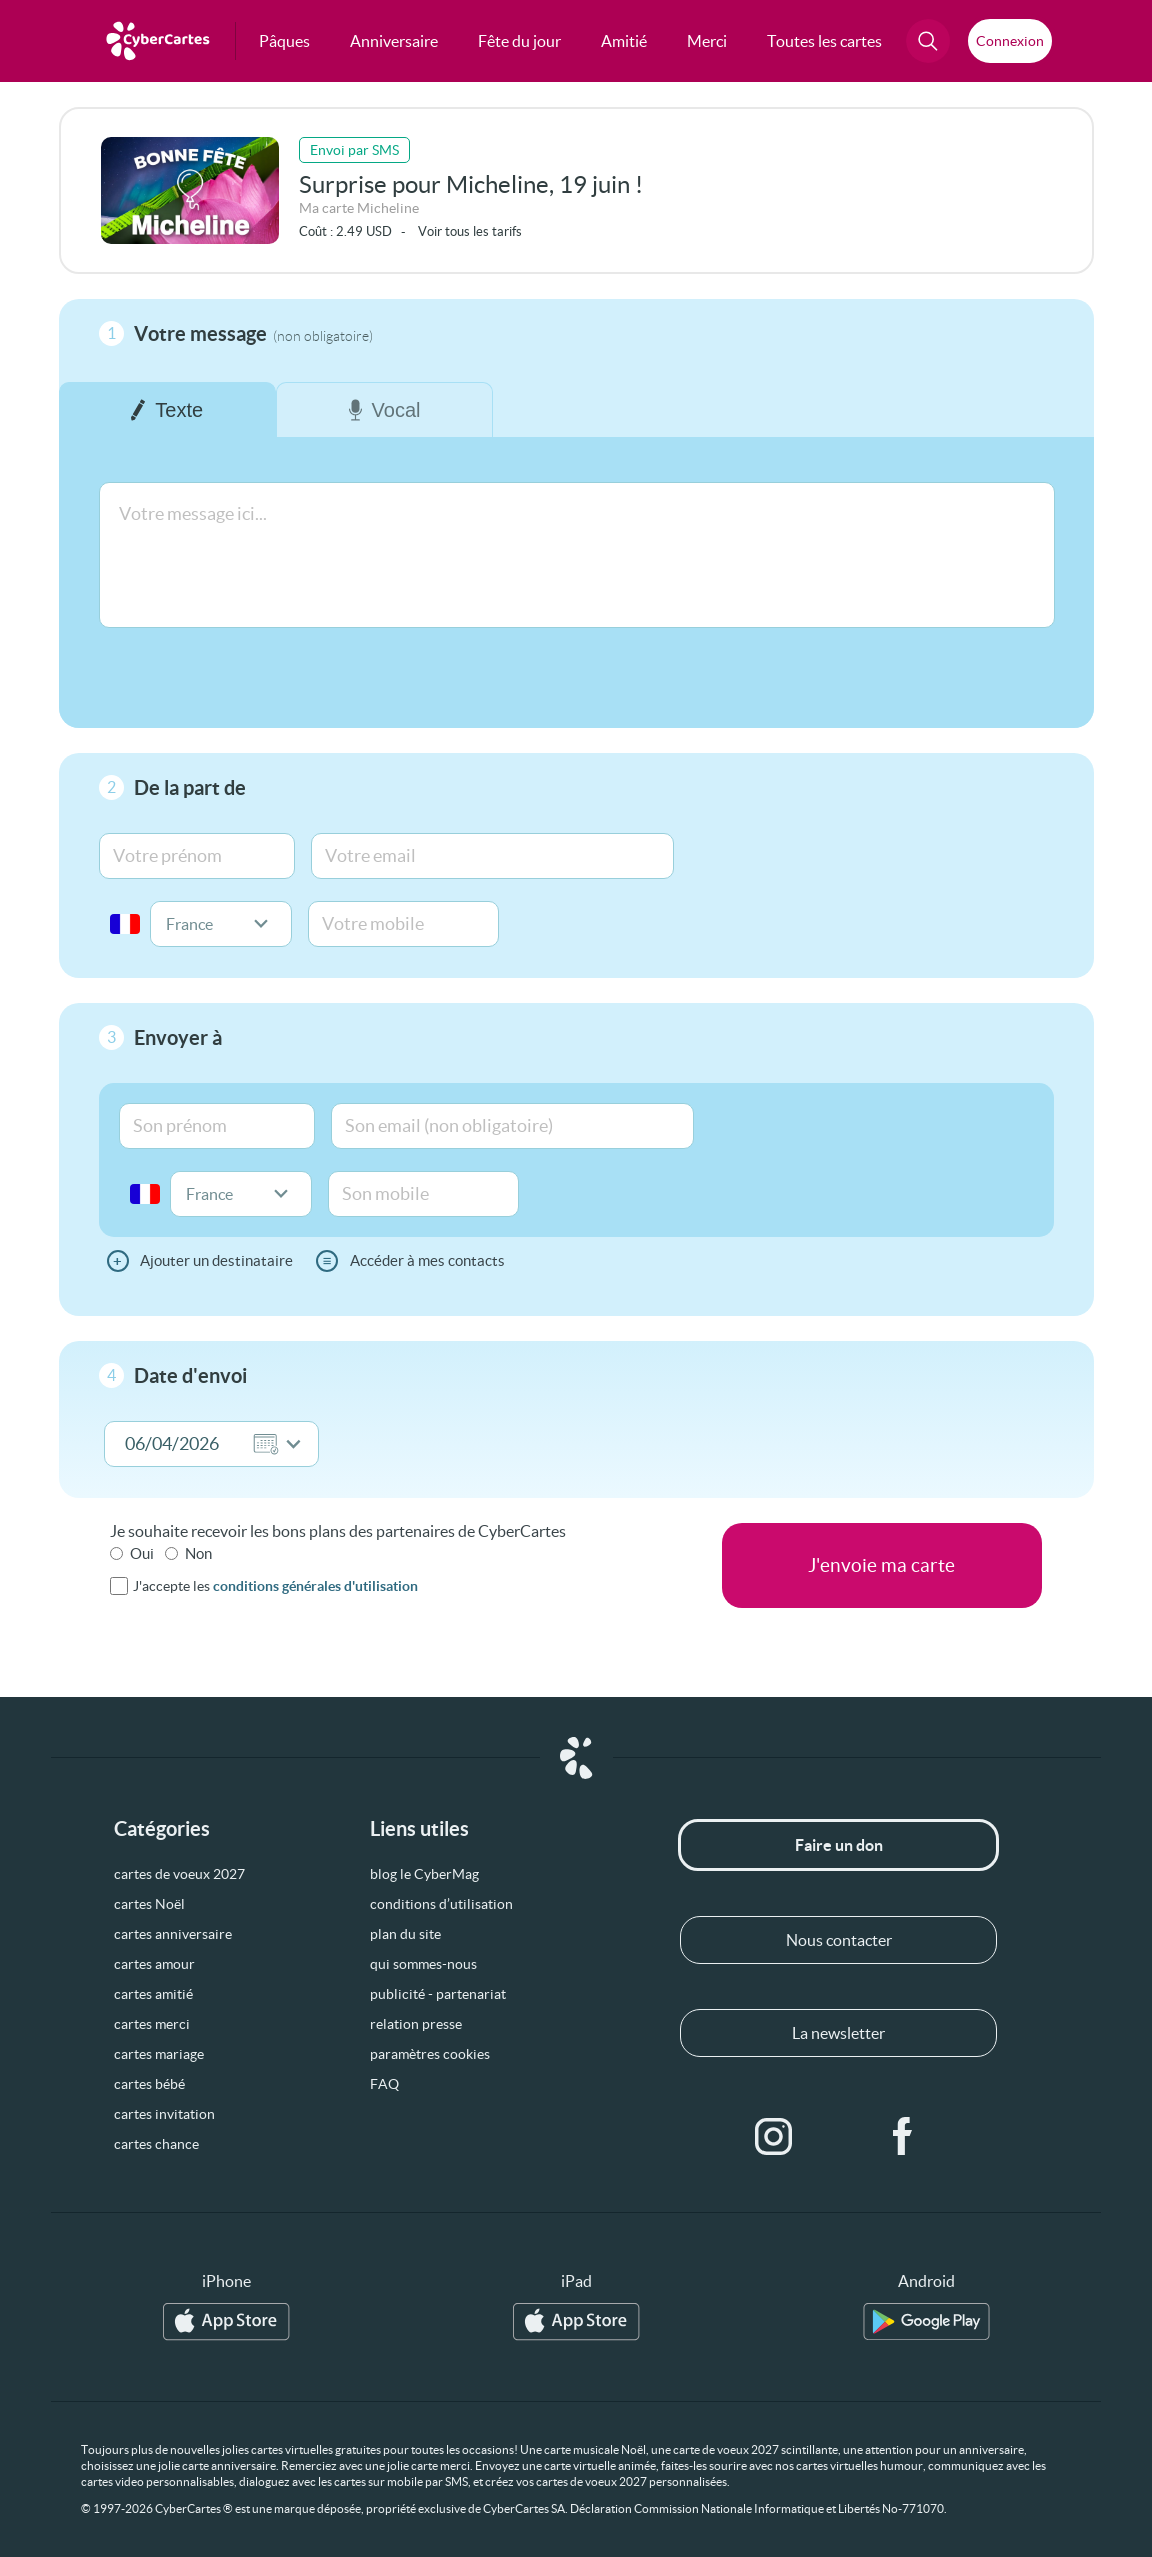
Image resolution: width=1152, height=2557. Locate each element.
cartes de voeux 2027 (179, 1874)
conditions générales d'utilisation (315, 1586)
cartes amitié (153, 1994)
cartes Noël (149, 1904)
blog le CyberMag (424, 1874)
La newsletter (838, 2033)
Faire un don (839, 1845)
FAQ (384, 2084)
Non (198, 1553)
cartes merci (152, 2024)
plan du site (405, 1934)
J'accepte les (275, 1586)
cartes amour (154, 1964)
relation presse (416, 2024)
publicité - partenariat (438, 1994)
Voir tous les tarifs (470, 231)
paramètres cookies (430, 2054)
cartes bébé (149, 2084)
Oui (142, 1553)
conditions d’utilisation (441, 1904)
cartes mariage (159, 2054)
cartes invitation (164, 2114)
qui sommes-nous (423, 1964)
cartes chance (156, 2144)
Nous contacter (839, 1940)
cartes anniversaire (173, 1934)
